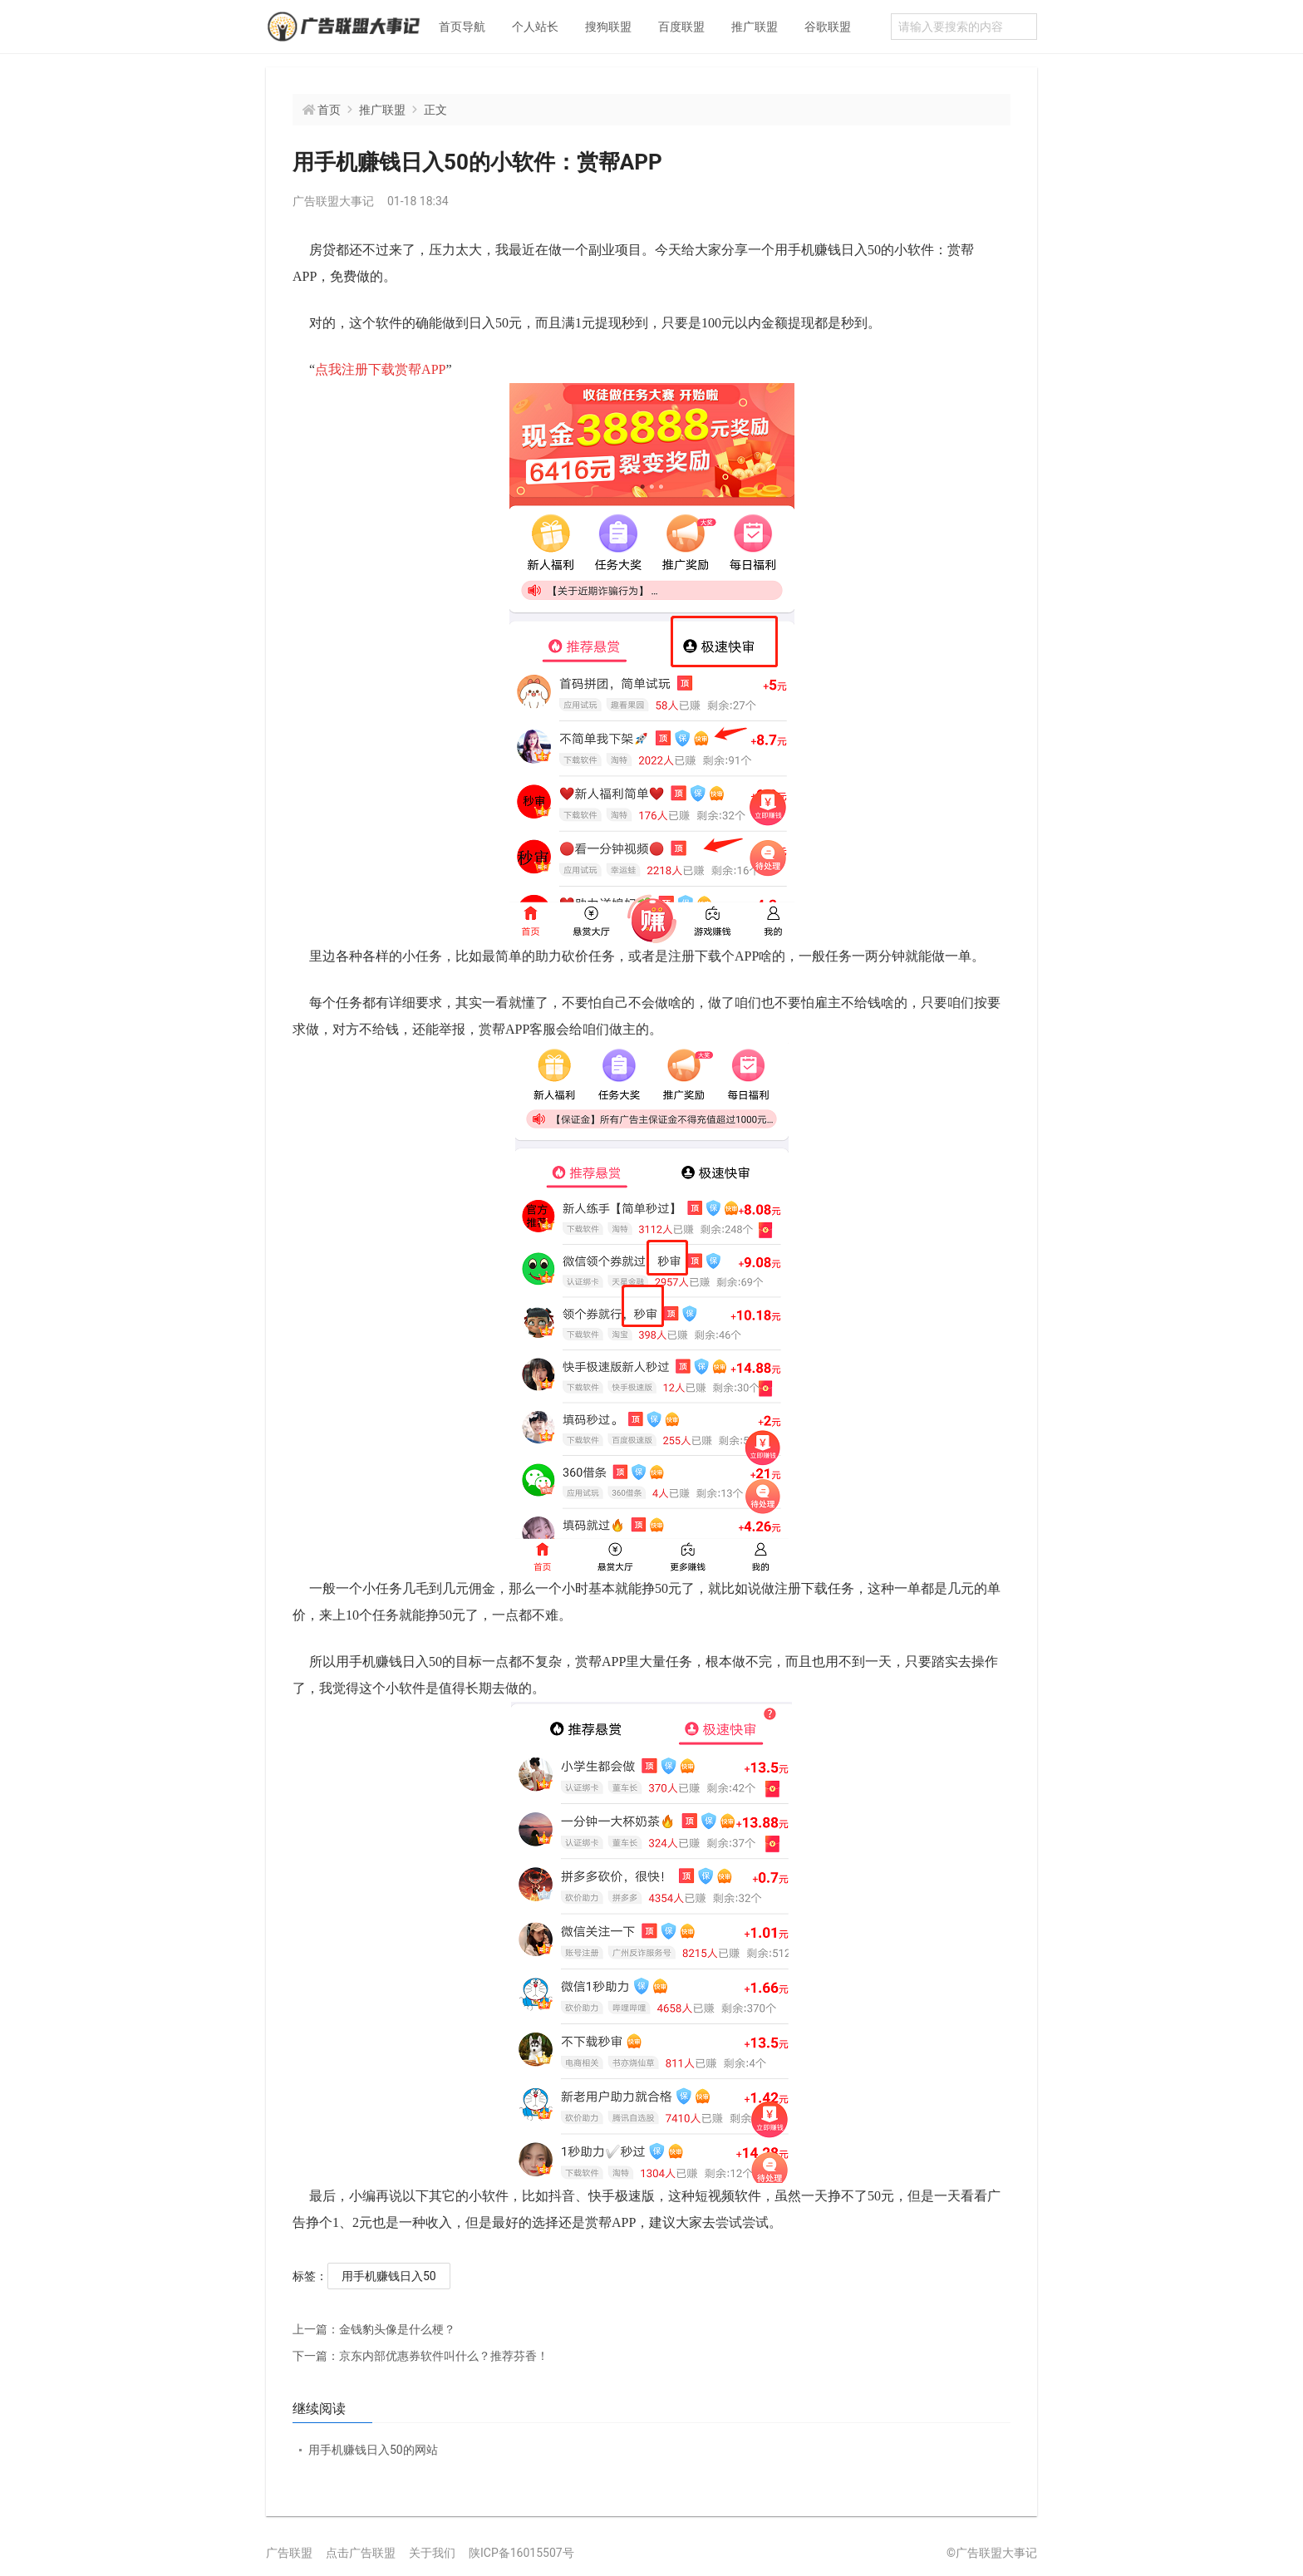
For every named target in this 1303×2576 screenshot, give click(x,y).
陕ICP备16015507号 (521, 2552)
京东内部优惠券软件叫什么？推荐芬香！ (420, 2355)
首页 (329, 109)
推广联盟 (754, 26)
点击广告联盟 (361, 2552)
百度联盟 (681, 26)
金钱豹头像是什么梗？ (374, 2329)
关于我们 (432, 2552)
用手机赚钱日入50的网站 (373, 2449)
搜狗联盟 (608, 26)
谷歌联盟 (827, 26)
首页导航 (462, 26)
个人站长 (535, 26)
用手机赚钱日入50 (389, 2276)
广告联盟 (289, 2552)
